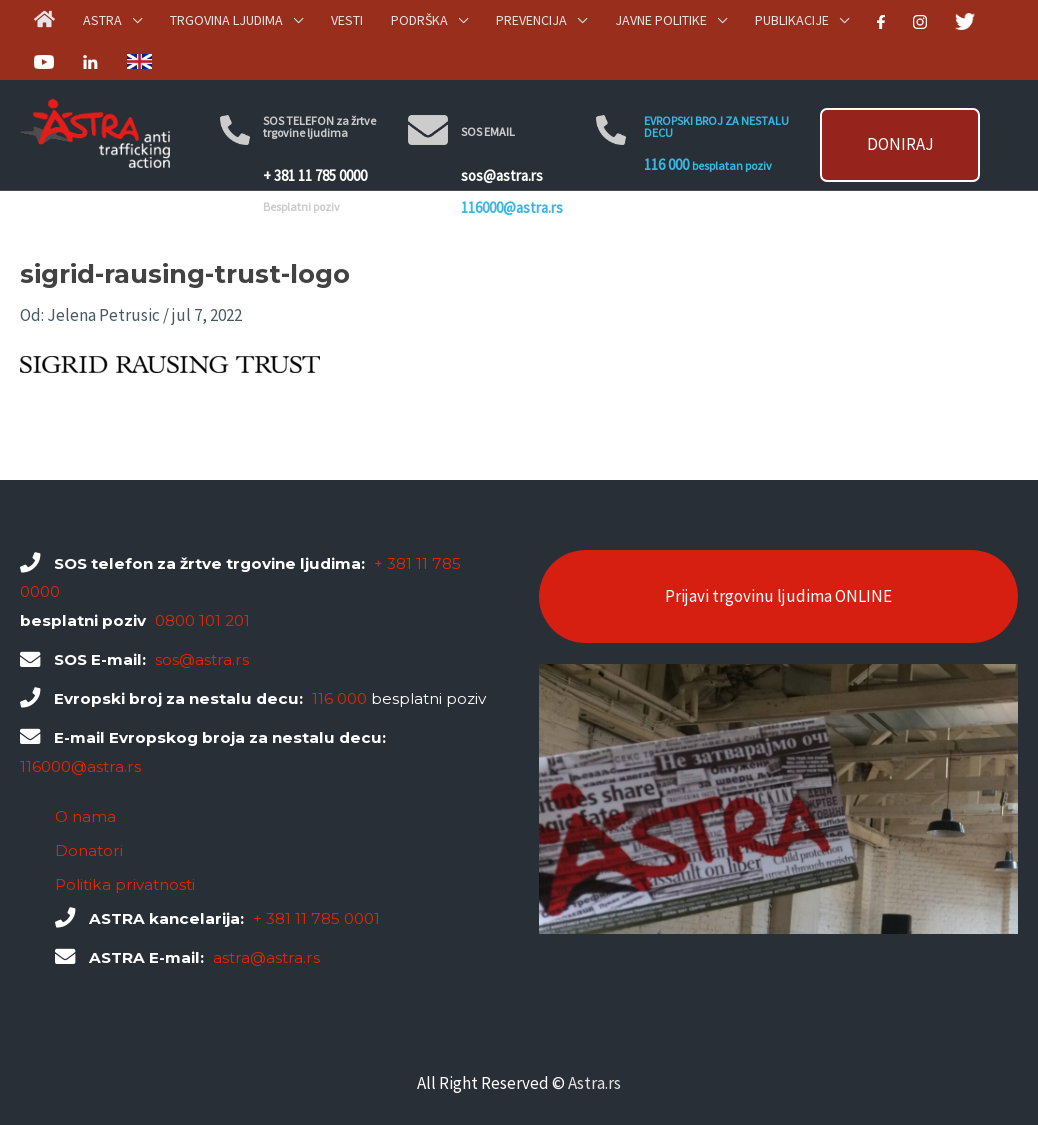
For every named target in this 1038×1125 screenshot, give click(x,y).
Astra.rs (594, 1083)
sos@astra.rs (502, 145)
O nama (85, 816)
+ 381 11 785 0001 (316, 918)
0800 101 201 (202, 620)
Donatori (89, 850)
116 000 (666, 157)
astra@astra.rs (266, 957)
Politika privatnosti (125, 884)
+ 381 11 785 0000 (315, 168)
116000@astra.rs (512, 162)
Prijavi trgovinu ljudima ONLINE (778, 596)
